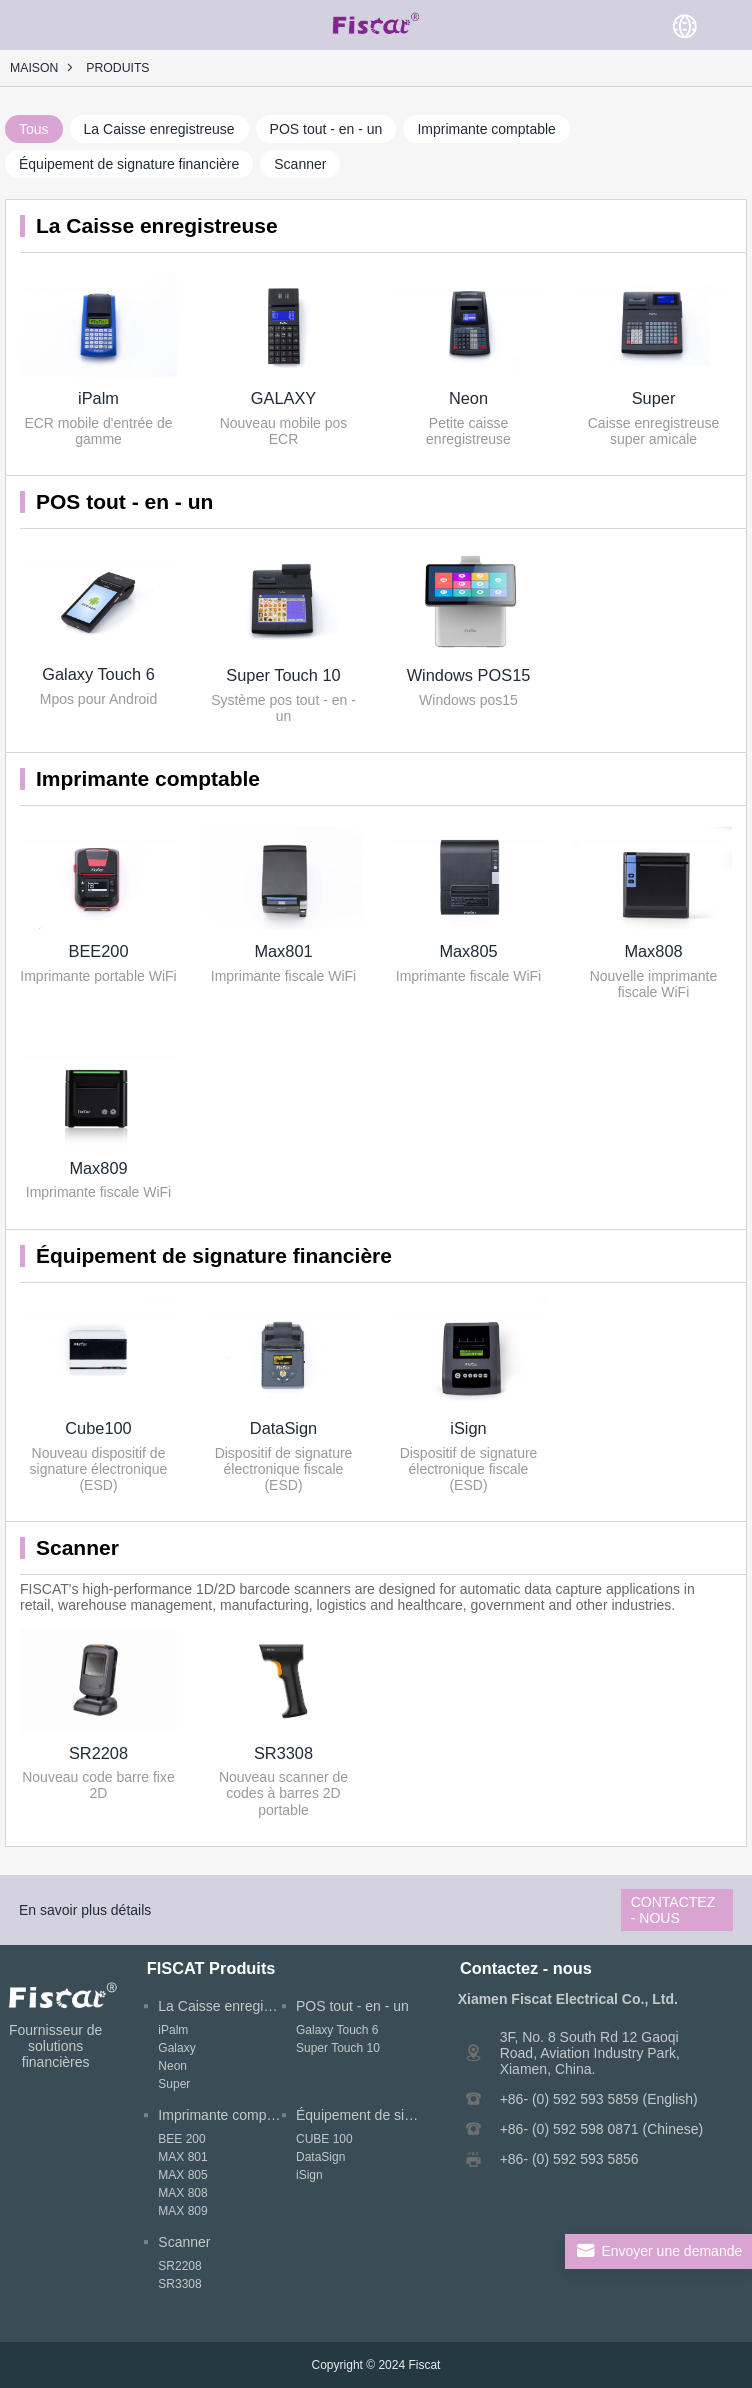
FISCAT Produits (211, 1968)
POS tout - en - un (326, 129)
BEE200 (98, 951)
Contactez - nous (673, 1910)
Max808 (653, 951)
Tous (34, 129)
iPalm (98, 398)
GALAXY (283, 398)
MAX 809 (182, 2211)
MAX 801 (182, 2157)
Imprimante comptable (486, 129)
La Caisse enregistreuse (159, 129)
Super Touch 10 (283, 675)
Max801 (283, 951)
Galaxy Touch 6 (98, 674)
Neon (468, 398)
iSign (468, 1428)
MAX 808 (182, 2193)
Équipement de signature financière (129, 164)
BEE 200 (181, 2139)
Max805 (468, 951)
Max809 (98, 1168)
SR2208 (98, 1753)
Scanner (300, 164)
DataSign (283, 1428)
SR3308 (283, 1753)
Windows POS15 (469, 675)
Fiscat (424, 2365)
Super (654, 398)
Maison (34, 68)
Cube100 (98, 1428)
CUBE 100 (324, 2139)
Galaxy (176, 2048)
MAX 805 (182, 2175)
